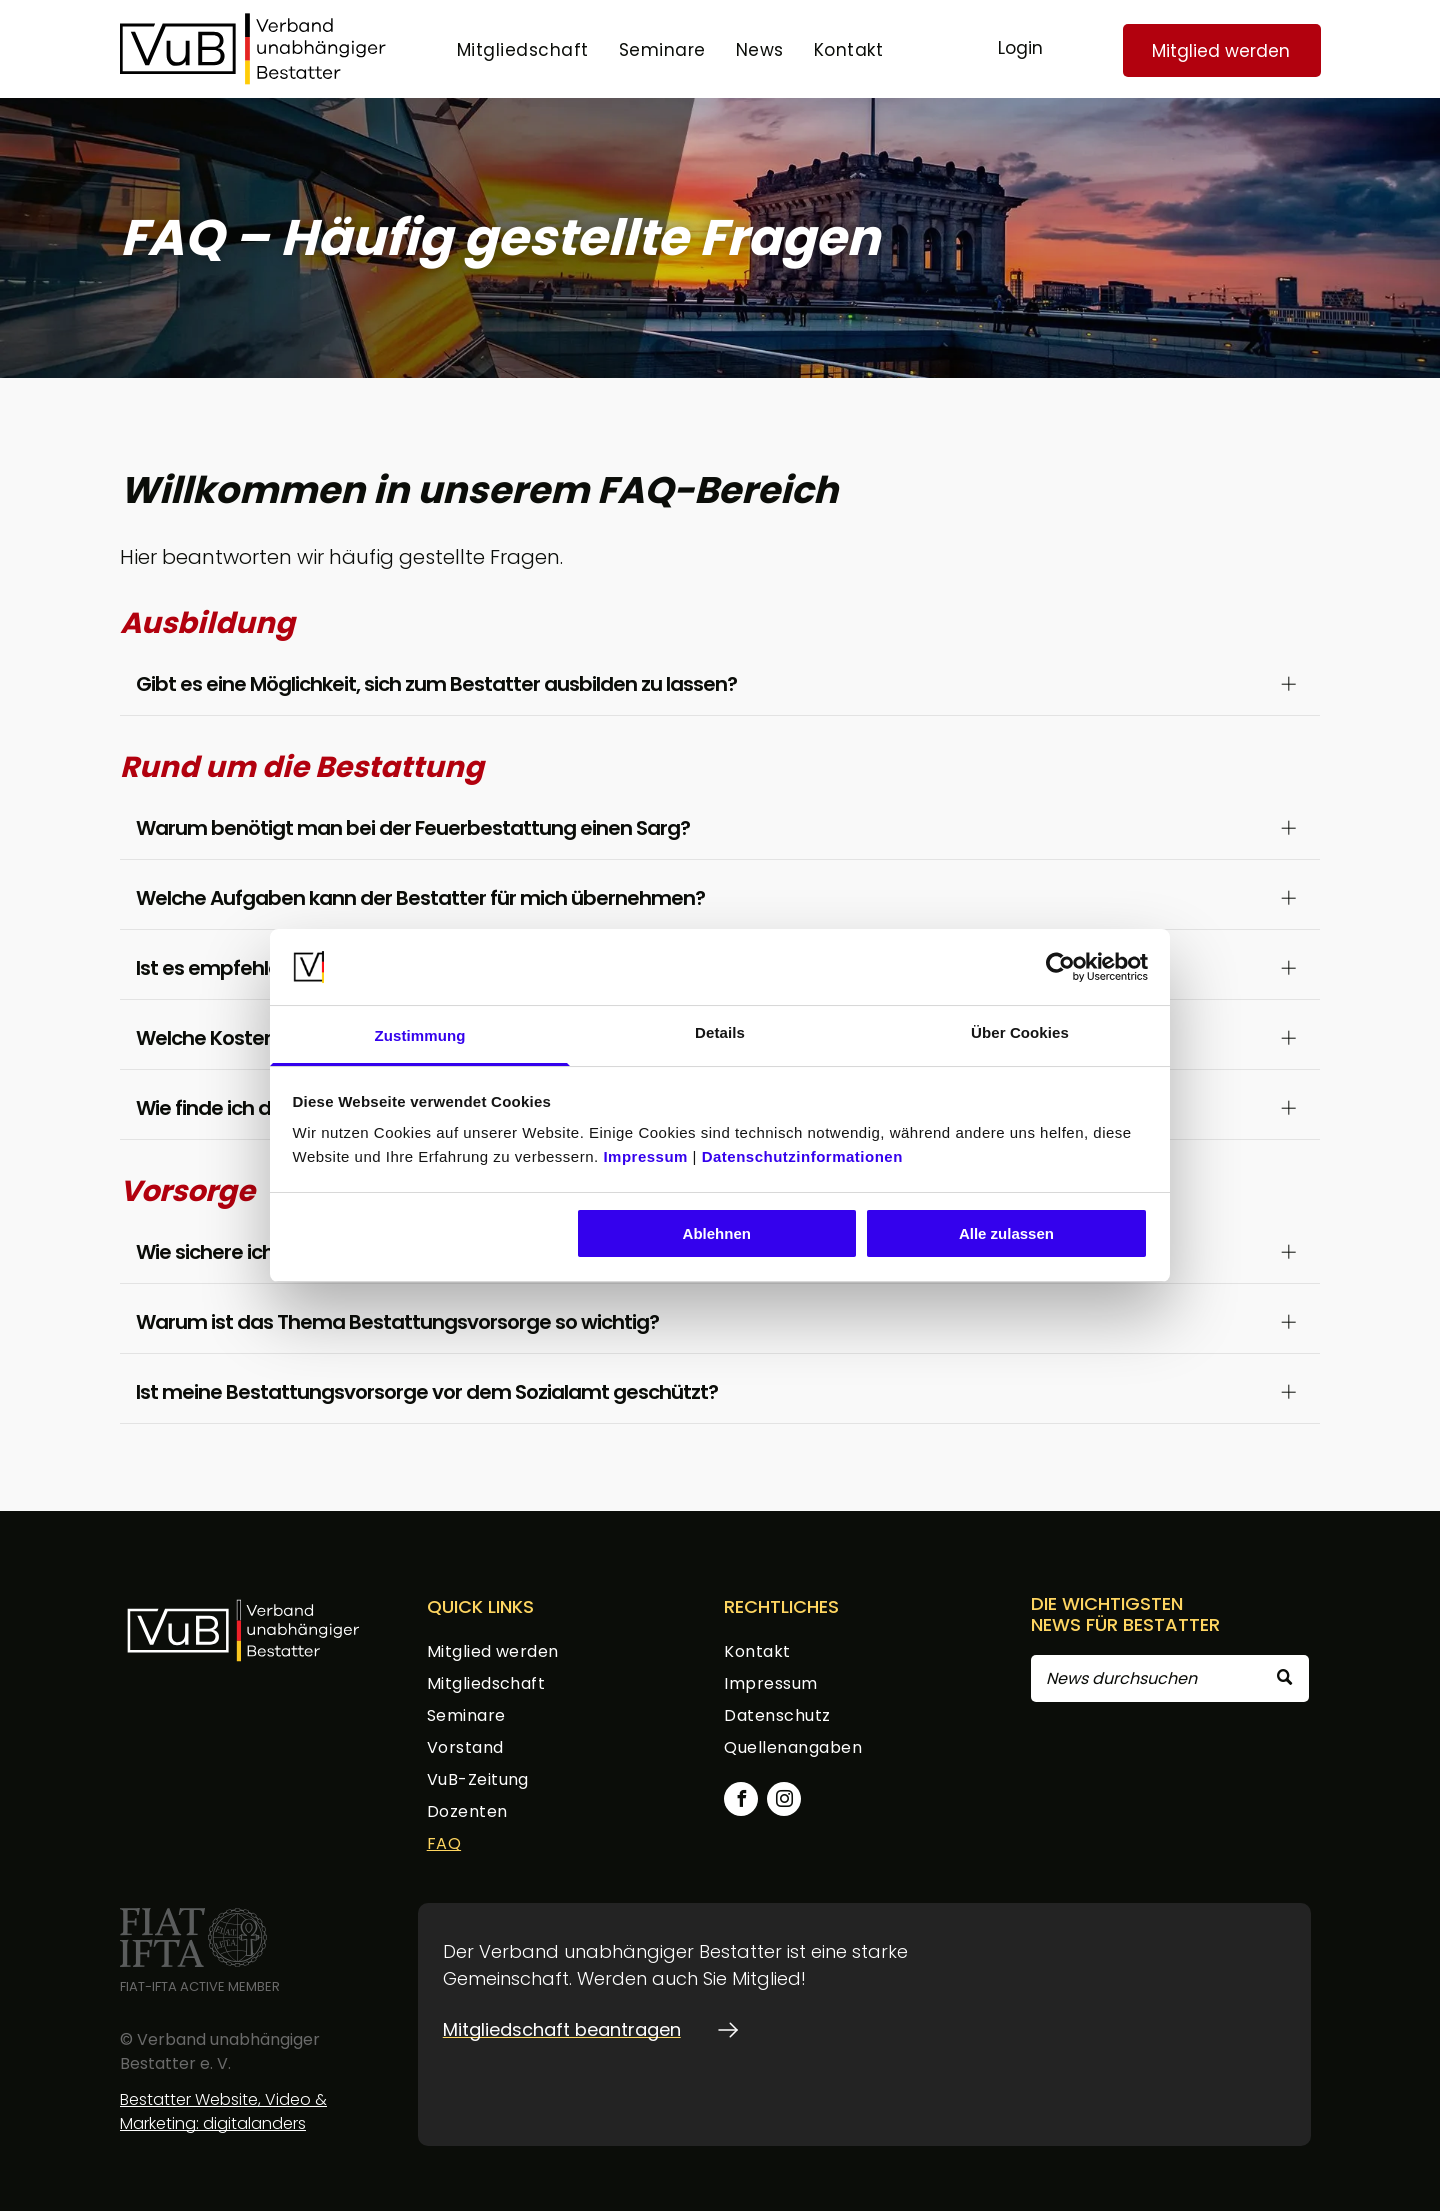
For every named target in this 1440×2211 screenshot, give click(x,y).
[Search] (1170, 1678)
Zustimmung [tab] (420, 1035)
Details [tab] (720, 1032)
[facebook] (741, 1801)
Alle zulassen (1006, 1233)
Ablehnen (717, 1233)
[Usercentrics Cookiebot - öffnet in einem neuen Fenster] (1060, 967)
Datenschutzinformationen (802, 1156)
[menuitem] (523, 51)
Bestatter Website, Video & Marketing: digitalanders (223, 2111)
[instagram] (784, 1801)
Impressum (645, 1156)
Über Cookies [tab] (1020, 1032)
